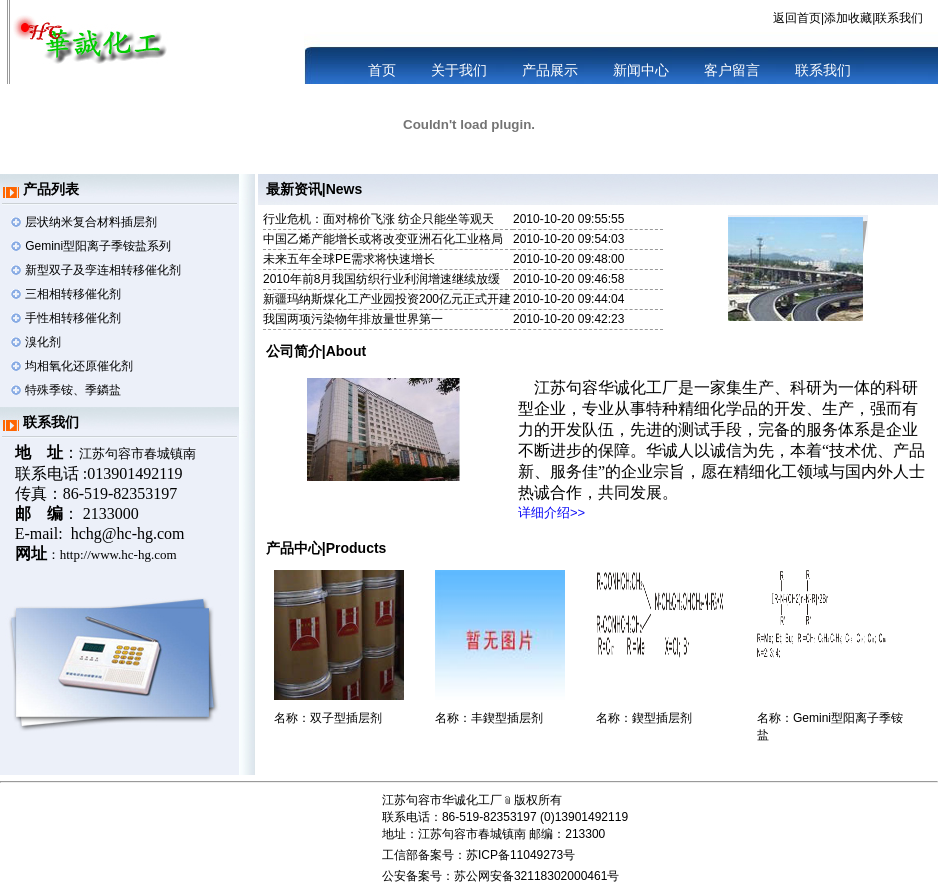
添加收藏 (848, 18)
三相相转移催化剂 (73, 294)
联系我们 (899, 18)
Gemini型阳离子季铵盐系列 (98, 246)
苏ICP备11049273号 (520, 855)
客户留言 (730, 70)
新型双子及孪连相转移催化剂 (103, 270)
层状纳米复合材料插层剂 (91, 222)
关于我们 (459, 70)
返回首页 (797, 18)
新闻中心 (639, 70)
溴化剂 (43, 342)
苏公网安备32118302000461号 (536, 876)
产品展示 (548, 70)
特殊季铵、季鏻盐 (73, 390)
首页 (382, 70)
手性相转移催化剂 (73, 318)
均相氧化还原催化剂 (79, 366)
